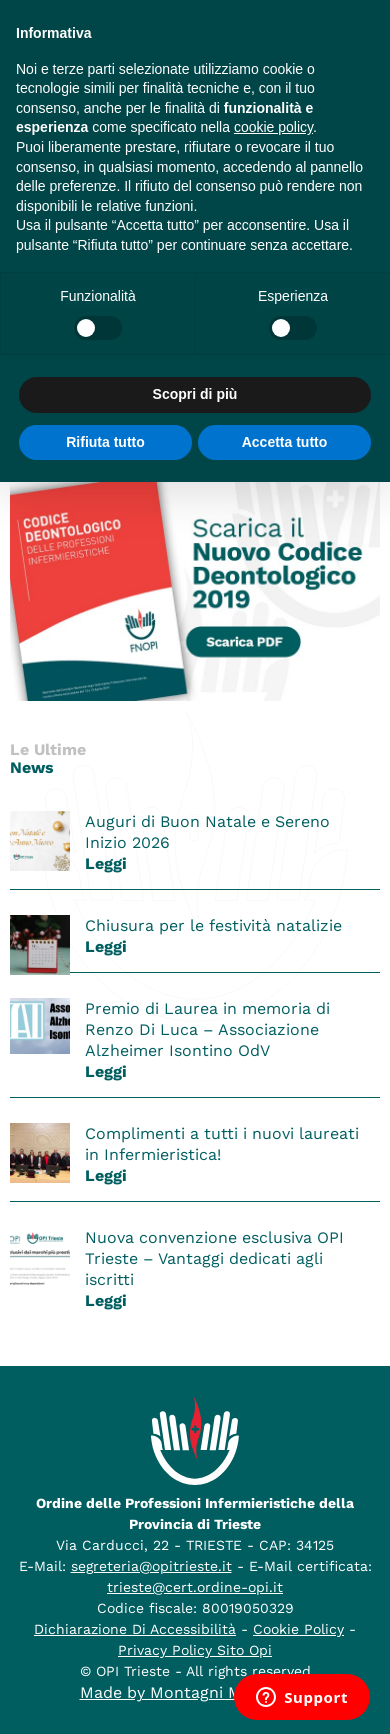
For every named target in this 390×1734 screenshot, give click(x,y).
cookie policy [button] (273, 127)
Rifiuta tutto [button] (105, 442)
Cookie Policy (298, 1629)
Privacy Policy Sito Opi (195, 1650)
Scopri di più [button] (195, 394)
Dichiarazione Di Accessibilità (135, 1629)
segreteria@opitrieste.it (151, 1566)
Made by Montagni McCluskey (195, 1692)
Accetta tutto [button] (285, 442)
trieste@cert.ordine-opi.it (195, 1587)
